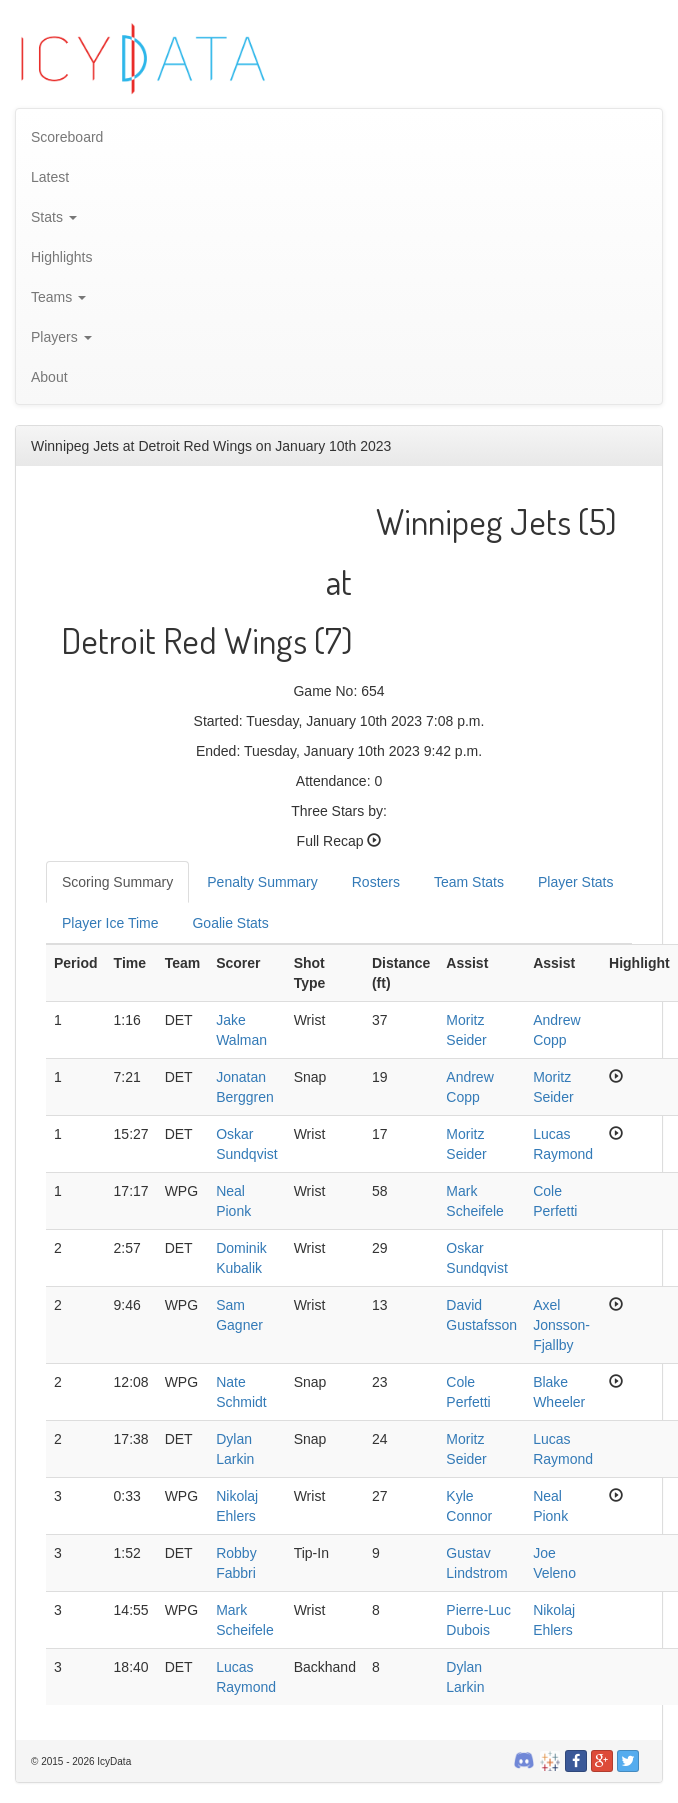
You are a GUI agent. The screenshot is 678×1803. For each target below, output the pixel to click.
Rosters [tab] (376, 882)
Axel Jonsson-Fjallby (561, 1325)
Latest (50, 177)
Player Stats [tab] (575, 882)
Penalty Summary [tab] (262, 882)
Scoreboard (67, 137)
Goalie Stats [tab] (230, 923)
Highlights (61, 257)
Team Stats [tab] (469, 882)
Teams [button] (58, 297)
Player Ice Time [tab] (110, 923)
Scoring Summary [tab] (117, 882)
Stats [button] (54, 217)
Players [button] (61, 337)
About (49, 377)
